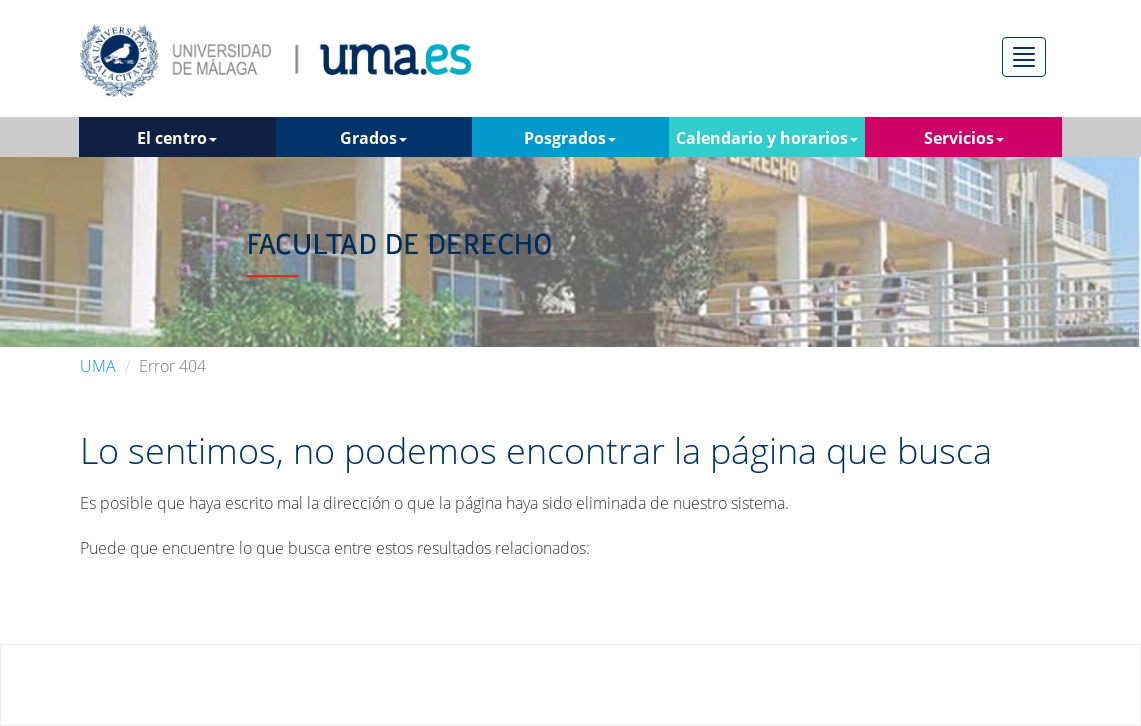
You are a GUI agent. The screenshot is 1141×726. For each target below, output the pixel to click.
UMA (98, 366)
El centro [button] (177, 138)
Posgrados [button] (570, 138)
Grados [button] (373, 138)
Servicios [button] (964, 138)
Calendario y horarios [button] (767, 138)
